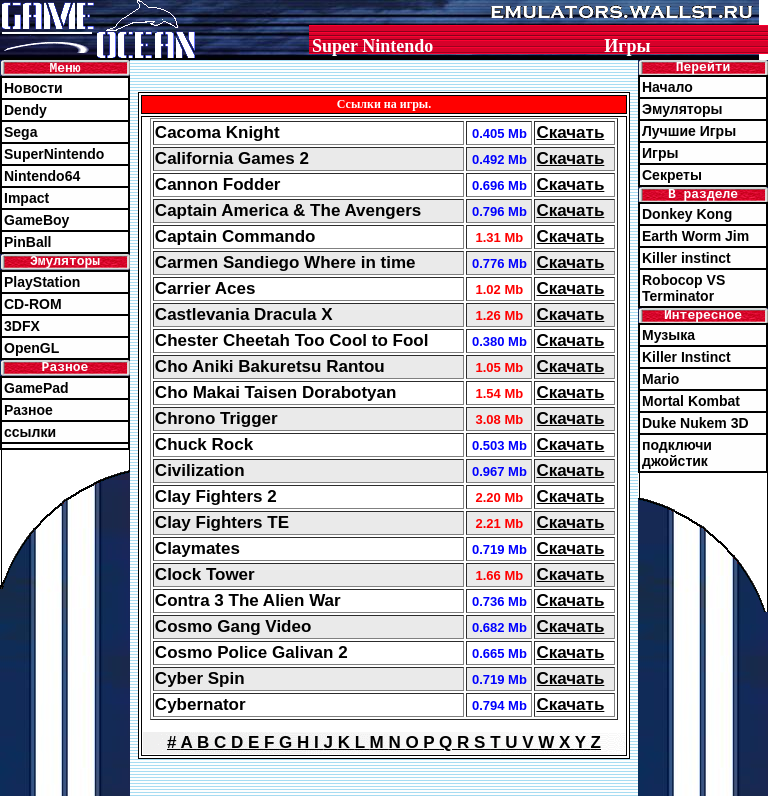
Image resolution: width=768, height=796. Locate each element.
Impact (26, 198)
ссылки (30, 432)
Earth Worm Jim (695, 236)
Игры (660, 153)
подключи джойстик (677, 453)
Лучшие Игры (689, 131)
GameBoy (36, 220)
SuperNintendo (54, 154)
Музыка (668, 335)
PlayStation (42, 282)
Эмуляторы (682, 109)
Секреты (672, 175)
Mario (660, 379)
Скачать (570, 132)
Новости (33, 88)
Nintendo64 (42, 176)
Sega (20, 132)
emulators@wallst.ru (524, 788)
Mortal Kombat (691, 401)
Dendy (25, 110)
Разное (28, 410)
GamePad (36, 388)
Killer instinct (686, 258)
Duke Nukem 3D (695, 423)
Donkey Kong (687, 214)
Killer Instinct (686, 357)
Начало (667, 87)
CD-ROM (33, 304)
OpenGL (31, 348)
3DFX (22, 326)
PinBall (27, 242)
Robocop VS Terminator (683, 288)
